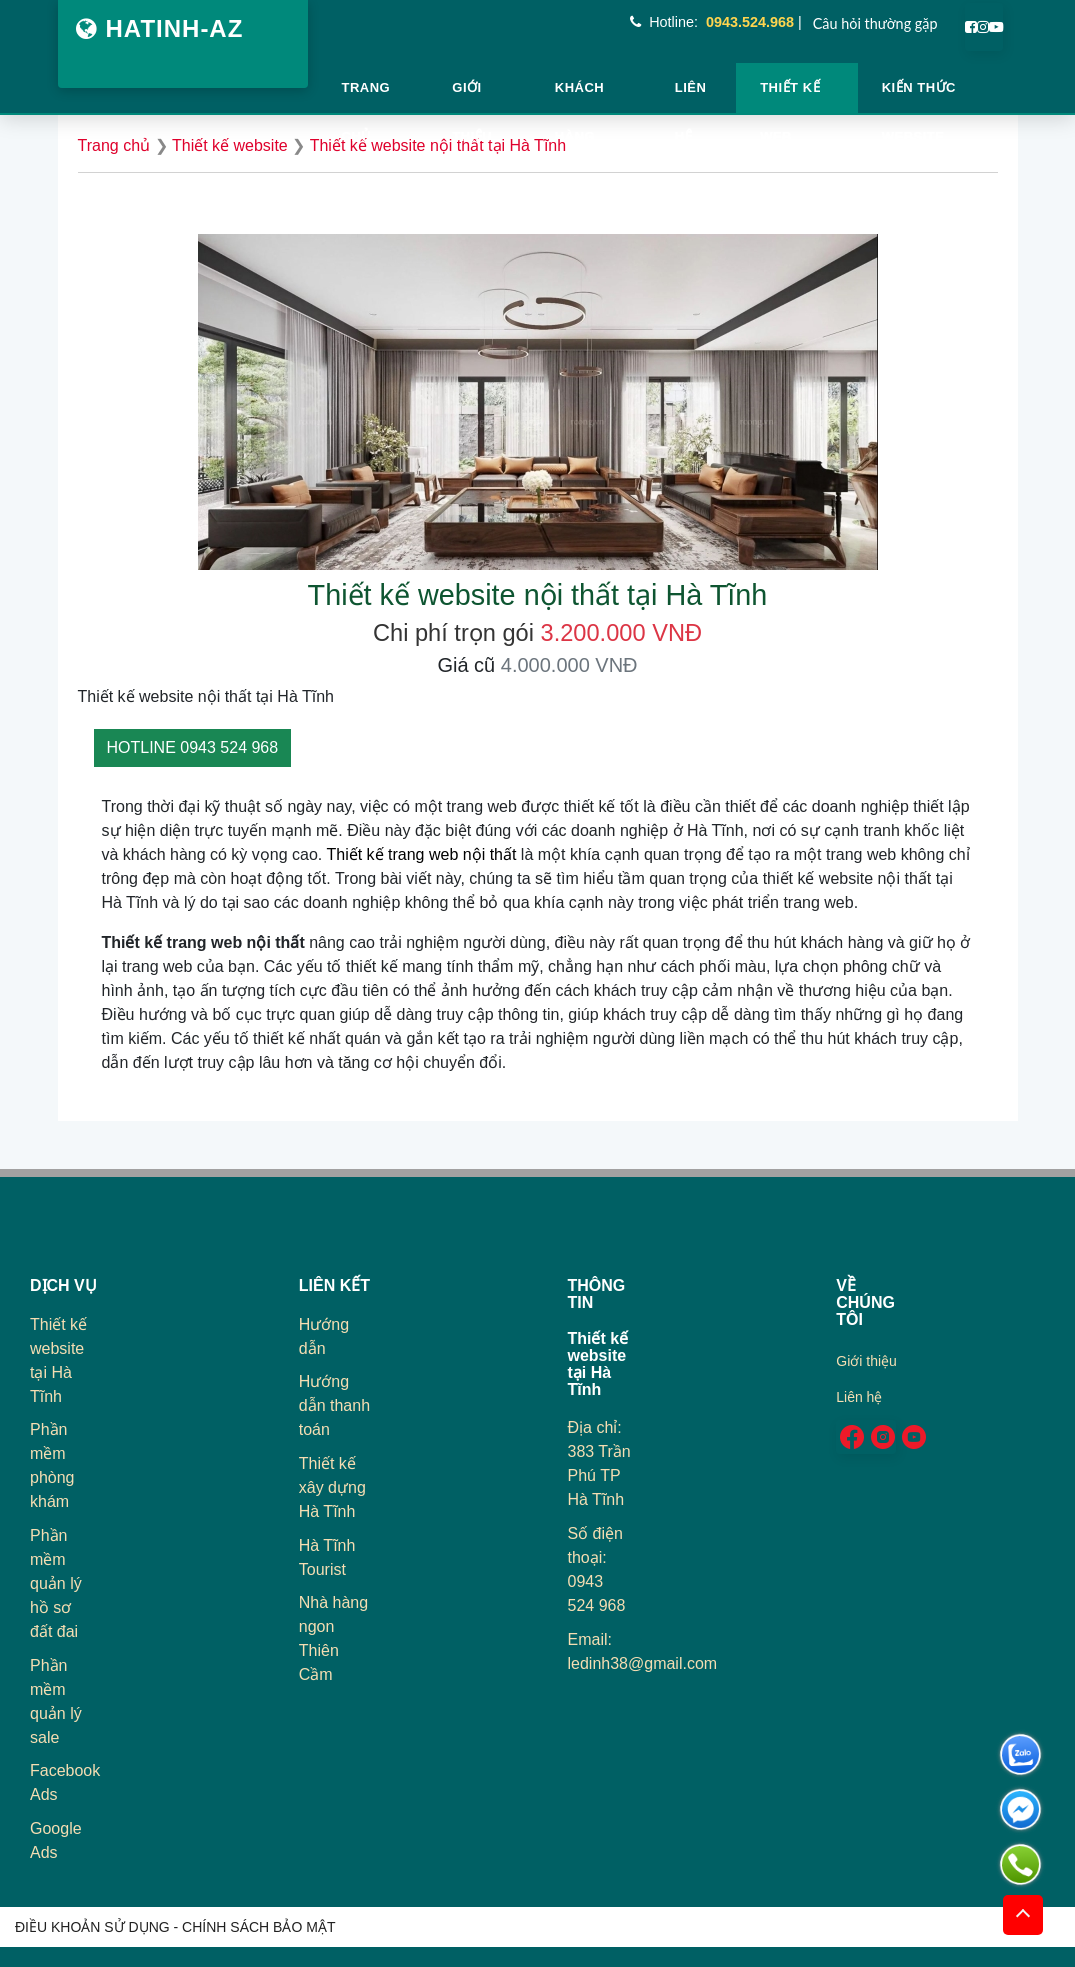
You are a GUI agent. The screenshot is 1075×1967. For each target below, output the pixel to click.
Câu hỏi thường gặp (875, 23)
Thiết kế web (790, 96)
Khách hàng (579, 96)
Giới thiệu (472, 96)
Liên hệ (691, 96)
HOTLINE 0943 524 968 (193, 747)
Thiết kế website (230, 145)
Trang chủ (114, 145)
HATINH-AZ (160, 28)
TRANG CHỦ (366, 96)
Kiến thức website (919, 96)
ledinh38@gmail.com (643, 1663)
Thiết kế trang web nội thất (421, 854)
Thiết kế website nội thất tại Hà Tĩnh (438, 145)
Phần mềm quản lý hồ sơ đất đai (56, 1583)
